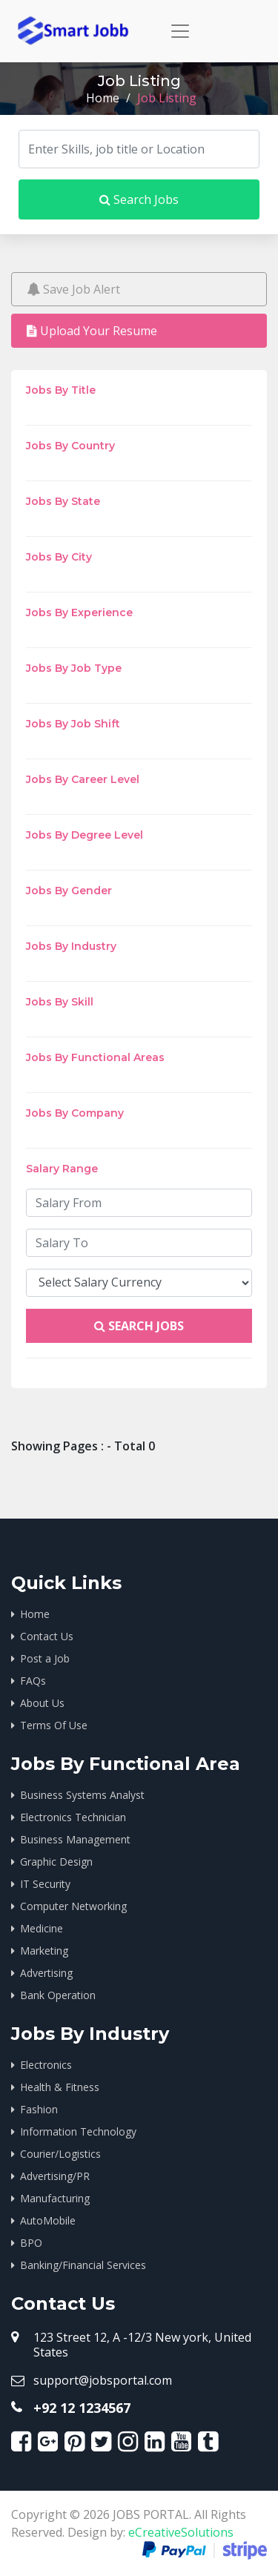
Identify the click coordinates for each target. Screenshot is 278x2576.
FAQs (33, 1681)
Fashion (39, 2109)
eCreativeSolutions (181, 2532)
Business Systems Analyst (82, 1795)
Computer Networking (73, 1906)
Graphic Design (56, 1862)
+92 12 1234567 (81, 2408)
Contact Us (46, 1636)
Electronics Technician (73, 1817)
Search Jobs (139, 199)
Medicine (41, 1928)
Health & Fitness (59, 2087)
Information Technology (78, 2131)
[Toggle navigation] (180, 31)
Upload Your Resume (92, 331)
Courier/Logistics (60, 2154)
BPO (31, 2243)
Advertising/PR (55, 2176)
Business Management (75, 1839)
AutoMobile (48, 2220)
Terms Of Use (53, 1725)
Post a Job (45, 1658)
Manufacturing (55, 2198)
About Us (42, 1703)
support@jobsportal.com (102, 2380)
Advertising (46, 1973)
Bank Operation (58, 1995)
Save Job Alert (73, 289)
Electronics (46, 2065)
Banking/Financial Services (83, 2265)
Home (102, 98)
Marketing (44, 1950)
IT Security (45, 1884)
